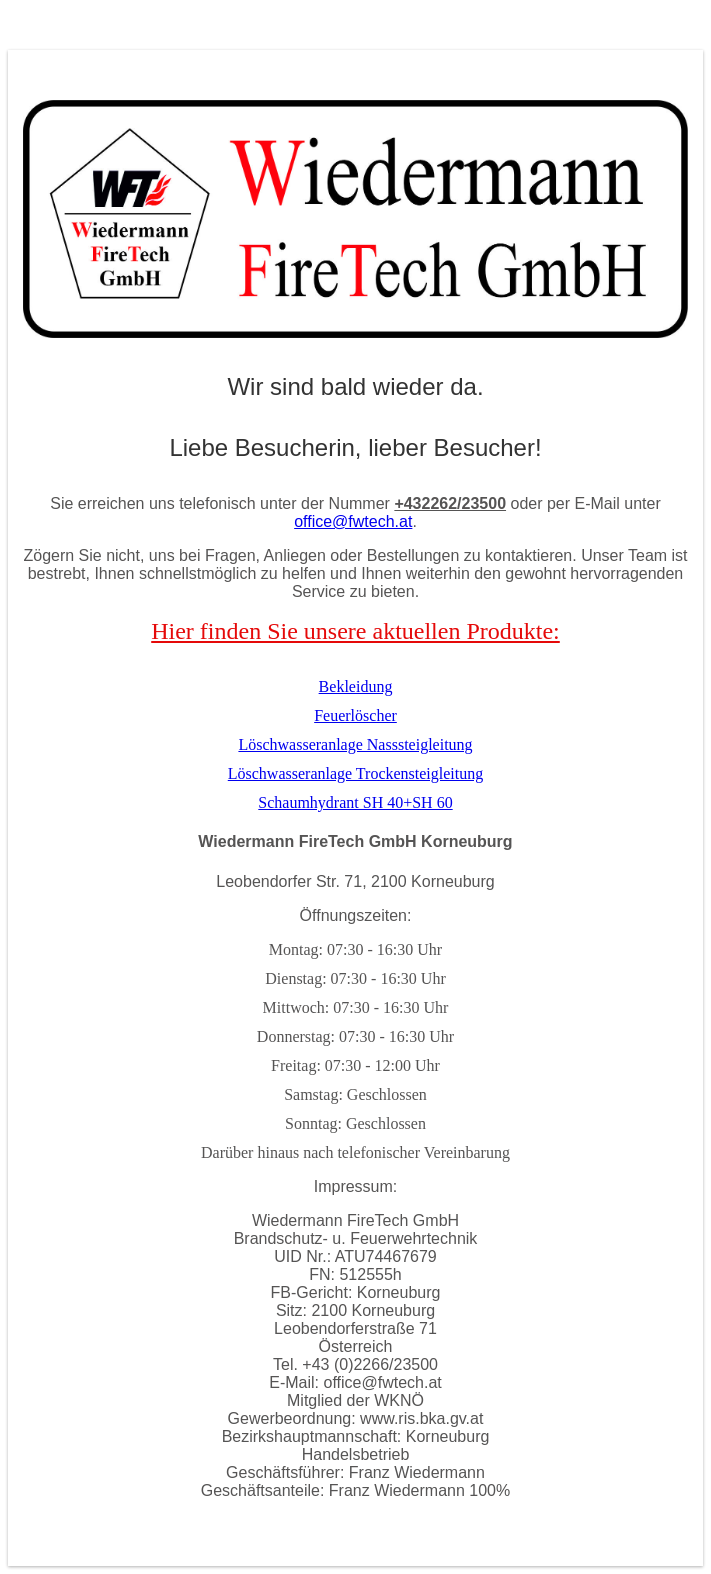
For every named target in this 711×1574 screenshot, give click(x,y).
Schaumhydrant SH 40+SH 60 (355, 802)
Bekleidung (356, 686)
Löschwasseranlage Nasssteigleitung (355, 744)
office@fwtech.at (353, 521)
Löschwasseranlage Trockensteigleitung (356, 773)
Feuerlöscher (355, 715)
